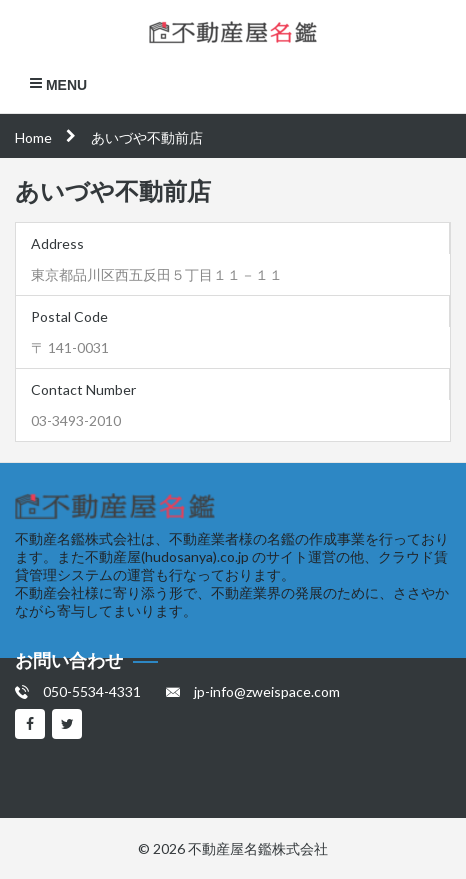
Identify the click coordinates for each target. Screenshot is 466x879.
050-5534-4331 (92, 691)
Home (33, 137)
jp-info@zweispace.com (267, 691)
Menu (58, 84)
